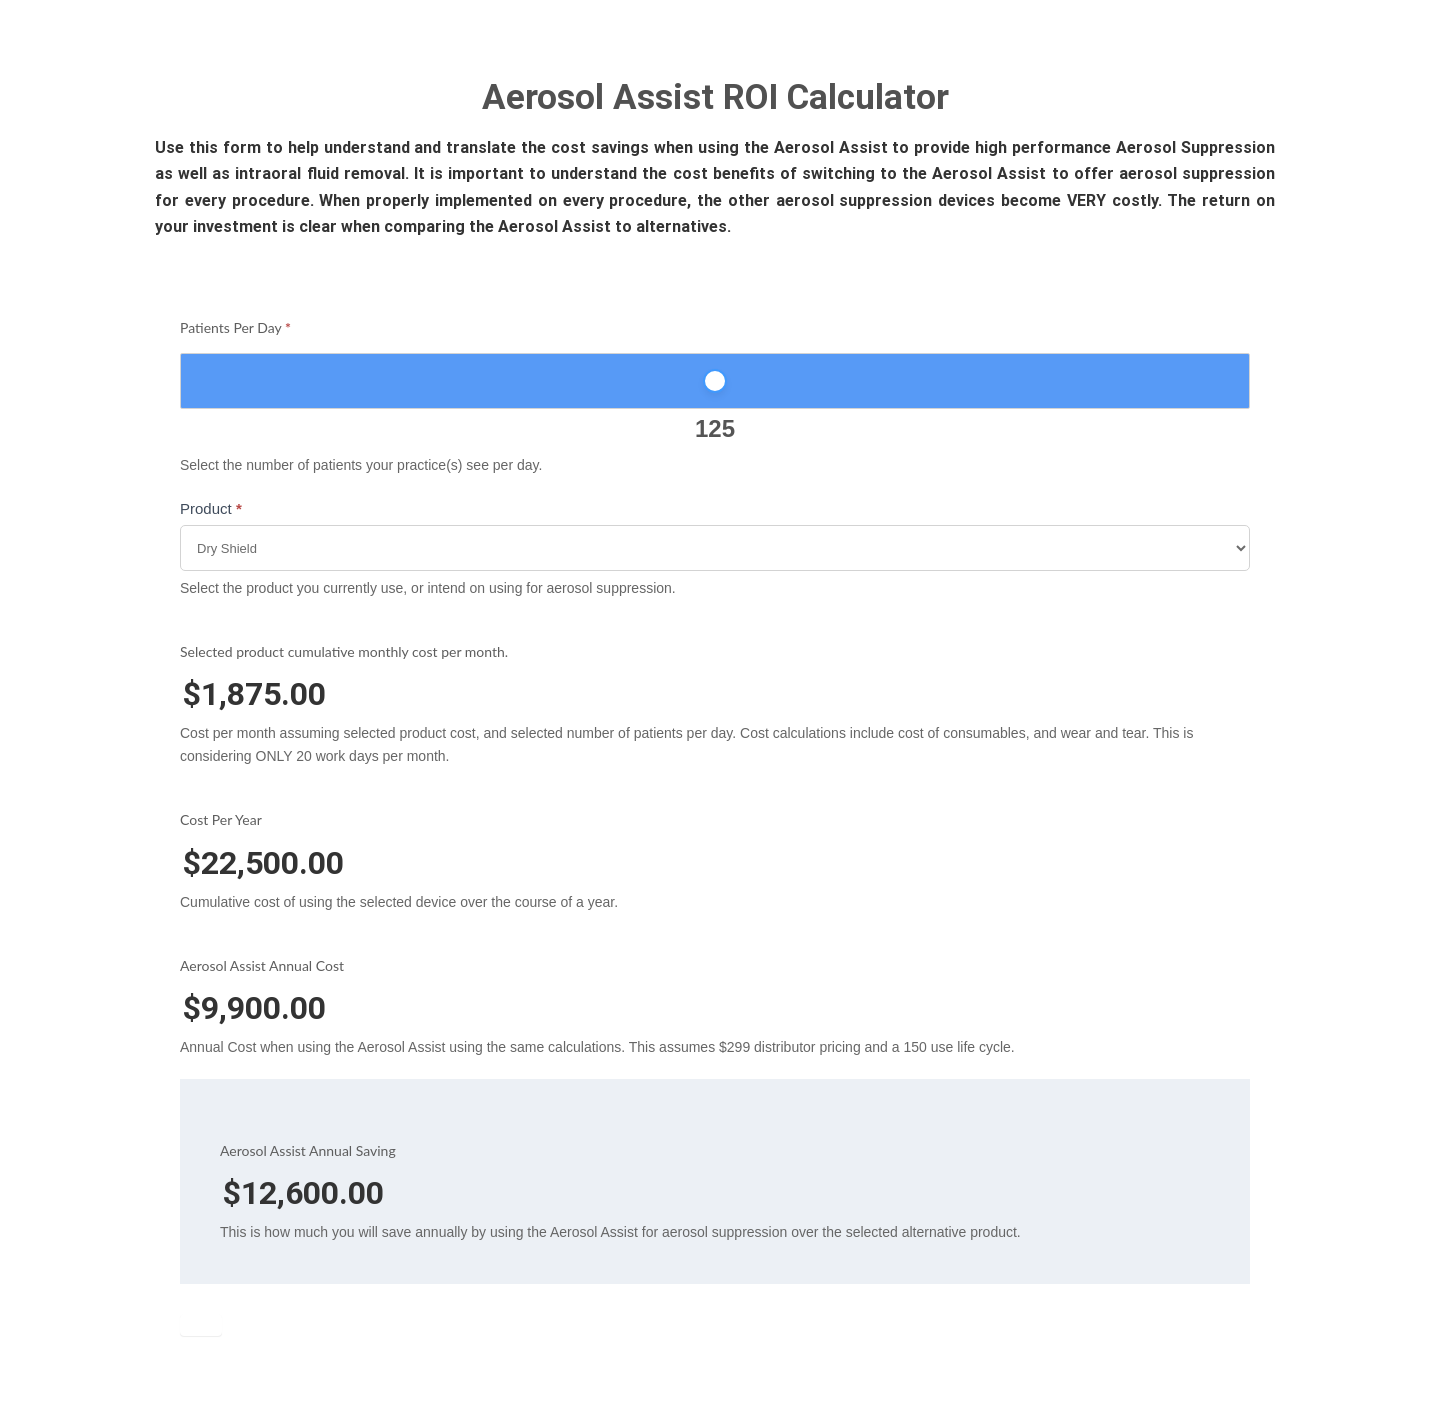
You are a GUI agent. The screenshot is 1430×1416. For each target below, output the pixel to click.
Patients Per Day (235, 327)
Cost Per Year (221, 819)
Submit (201, 1325)
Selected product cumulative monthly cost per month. (344, 651)
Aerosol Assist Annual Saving (308, 1150)
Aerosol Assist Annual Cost (262, 965)
